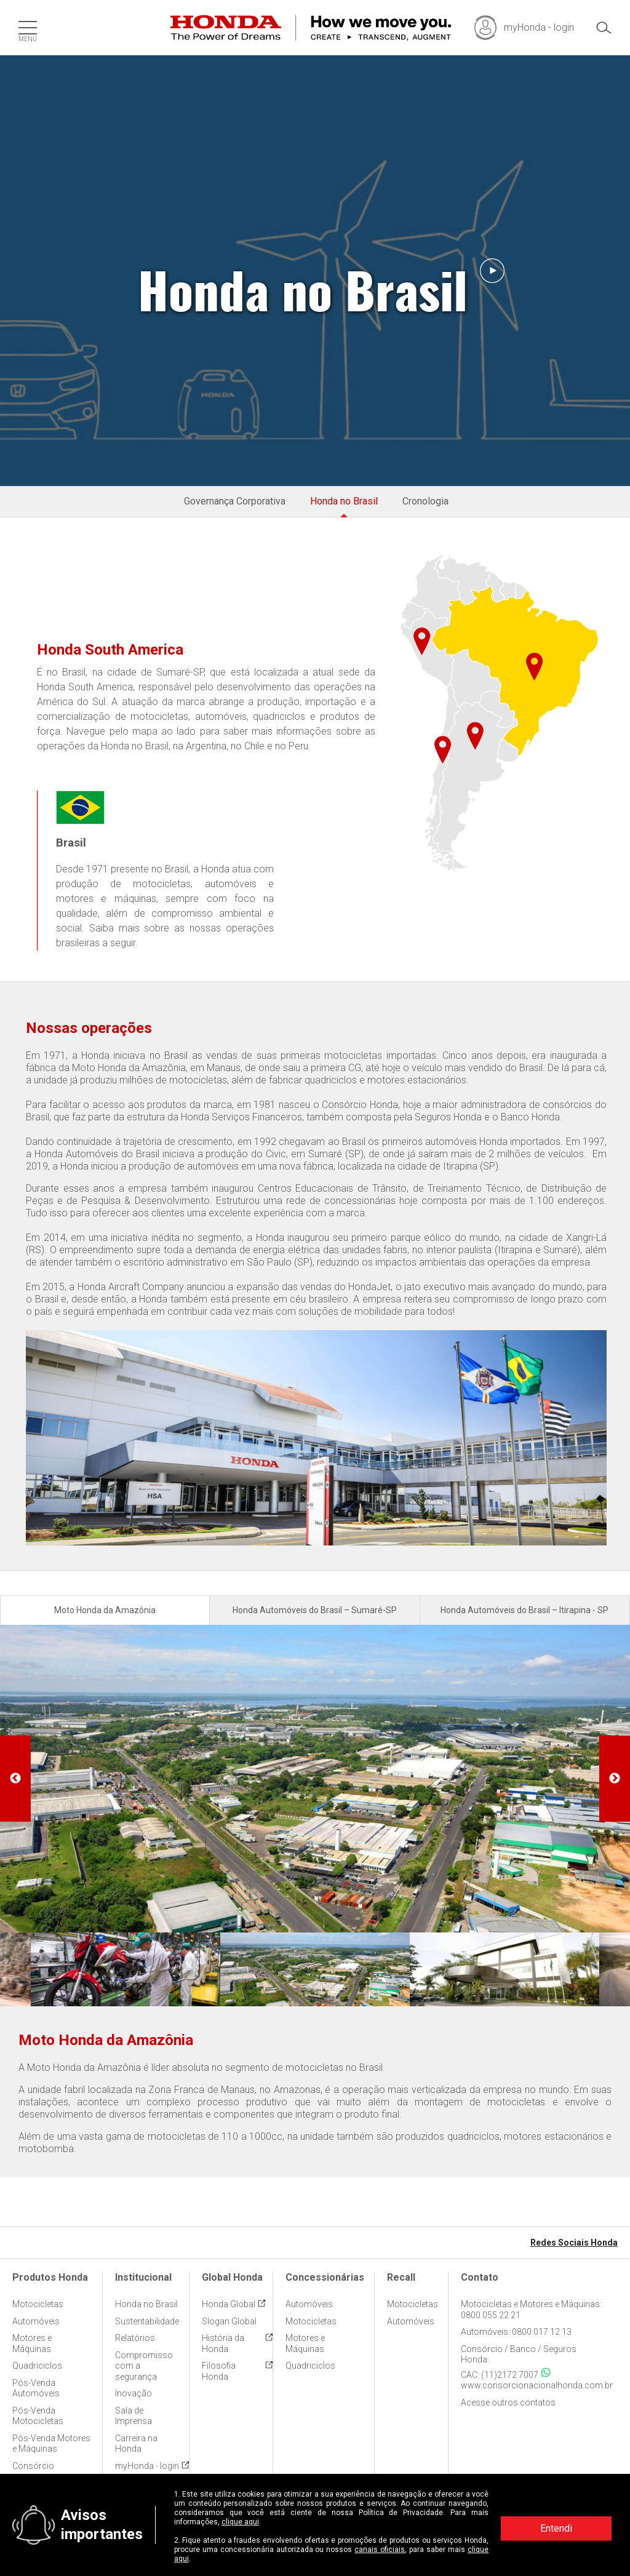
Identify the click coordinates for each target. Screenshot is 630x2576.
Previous (15, 1778)
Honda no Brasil (344, 501)
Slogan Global (229, 2321)
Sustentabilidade (147, 2321)
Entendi (556, 2528)
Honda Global (228, 2304)
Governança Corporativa (234, 501)
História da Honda (223, 2343)
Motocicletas (37, 2304)
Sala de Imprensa (133, 2416)
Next (614, 1778)
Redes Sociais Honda (574, 2242)
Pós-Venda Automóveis (36, 2388)
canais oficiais (379, 2549)
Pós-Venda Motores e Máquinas (51, 2443)
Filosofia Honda (219, 2371)
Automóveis (36, 2321)
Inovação (133, 2393)
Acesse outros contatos (508, 2402)
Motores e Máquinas (32, 2343)
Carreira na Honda (136, 2443)
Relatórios (135, 2338)
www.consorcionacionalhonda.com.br (537, 2385)
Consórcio (33, 2466)
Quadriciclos (37, 2366)
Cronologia (425, 501)
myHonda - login (147, 2466)
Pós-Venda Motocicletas (37, 2416)
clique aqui (240, 2522)
